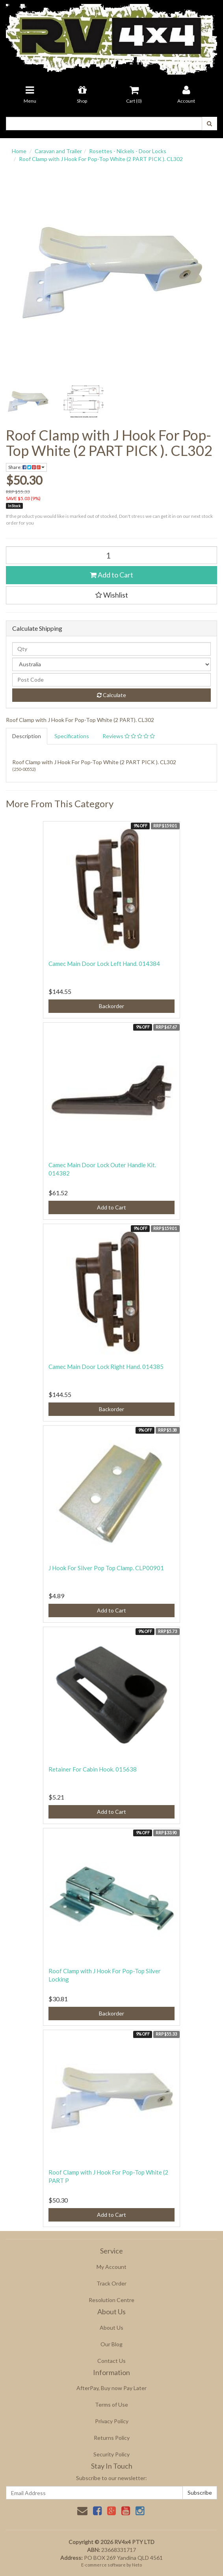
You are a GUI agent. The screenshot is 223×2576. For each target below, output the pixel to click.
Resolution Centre (111, 2300)
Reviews (128, 736)
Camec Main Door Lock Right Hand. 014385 (106, 1366)
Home (19, 151)
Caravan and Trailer (58, 151)
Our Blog (111, 2344)
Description (26, 736)
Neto (137, 2564)
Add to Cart (111, 574)
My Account (111, 2266)
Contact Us (111, 2360)
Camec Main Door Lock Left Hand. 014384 (104, 963)
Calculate (111, 695)
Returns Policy (112, 2437)
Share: (26, 467)
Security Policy (111, 2454)
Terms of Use (111, 2404)
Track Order (111, 2283)
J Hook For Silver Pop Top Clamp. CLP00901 (106, 1567)
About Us (111, 2327)
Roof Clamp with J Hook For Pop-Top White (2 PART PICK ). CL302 (101, 159)
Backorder (111, 1006)
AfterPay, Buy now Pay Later (111, 2388)
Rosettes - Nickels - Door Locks (127, 151)
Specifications (71, 736)
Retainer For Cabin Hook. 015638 (92, 1769)
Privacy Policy (111, 2421)
